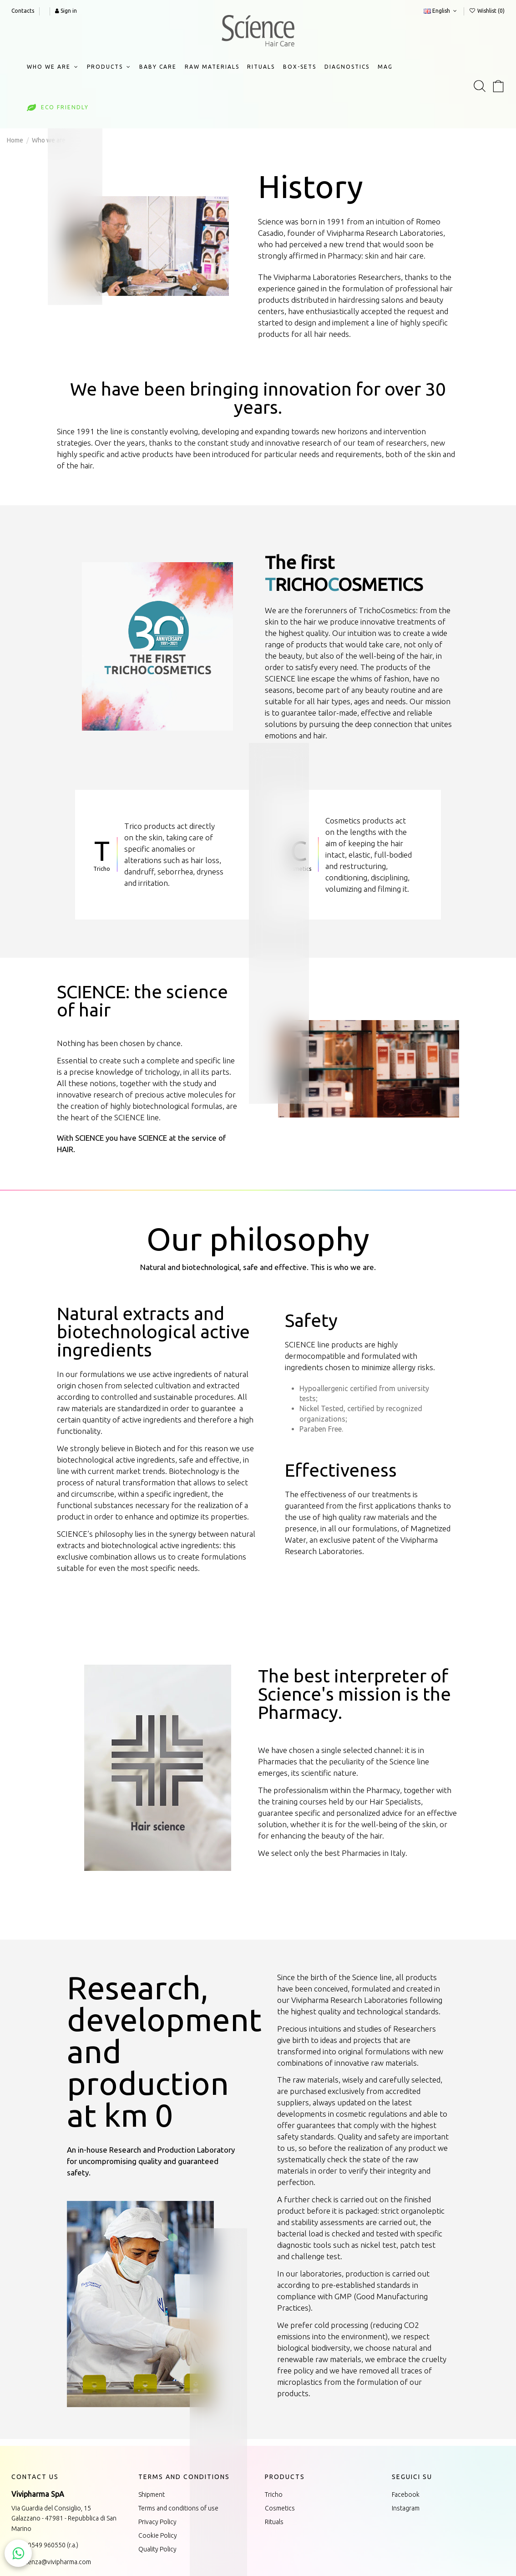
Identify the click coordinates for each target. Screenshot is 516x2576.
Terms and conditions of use (178, 2508)
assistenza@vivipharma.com (51, 2562)
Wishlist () (487, 11)
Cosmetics (280, 2508)
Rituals (274, 2521)
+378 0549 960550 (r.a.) (44, 2545)
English (441, 11)
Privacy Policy (157, 2521)
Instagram (406, 2508)
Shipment (151, 2494)
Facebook (406, 2494)
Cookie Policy (157, 2535)
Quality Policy (157, 2549)
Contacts (23, 11)
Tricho (274, 2494)
